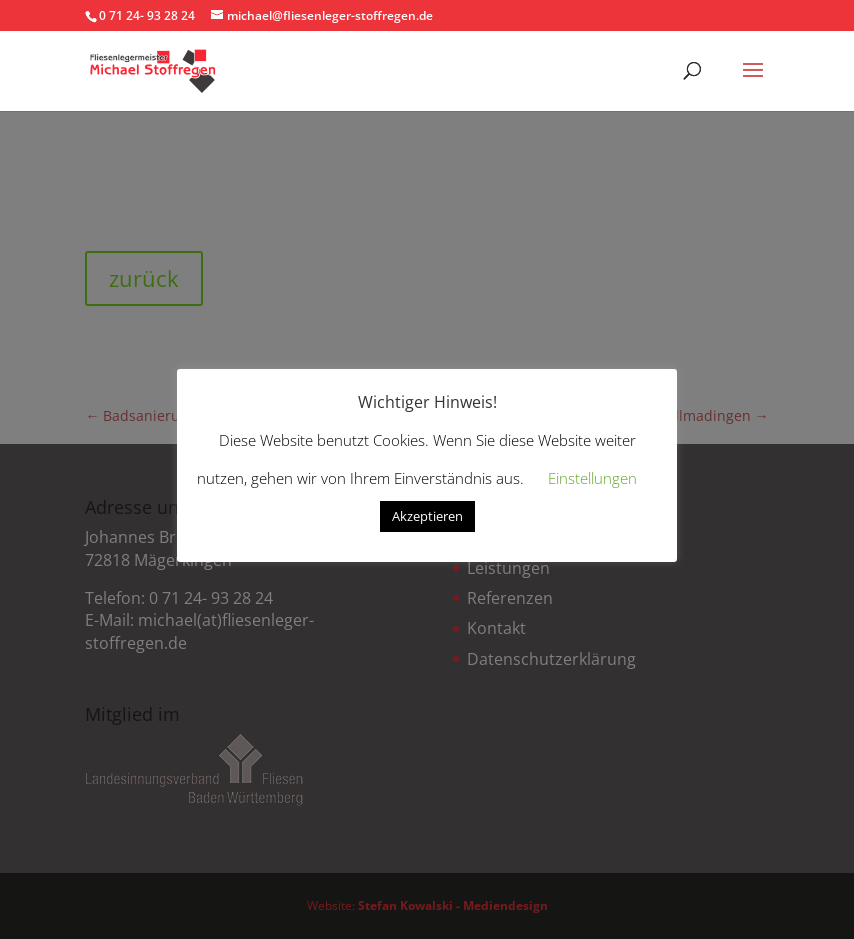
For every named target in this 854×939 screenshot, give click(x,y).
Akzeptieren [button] (427, 516)
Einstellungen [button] (592, 478)
